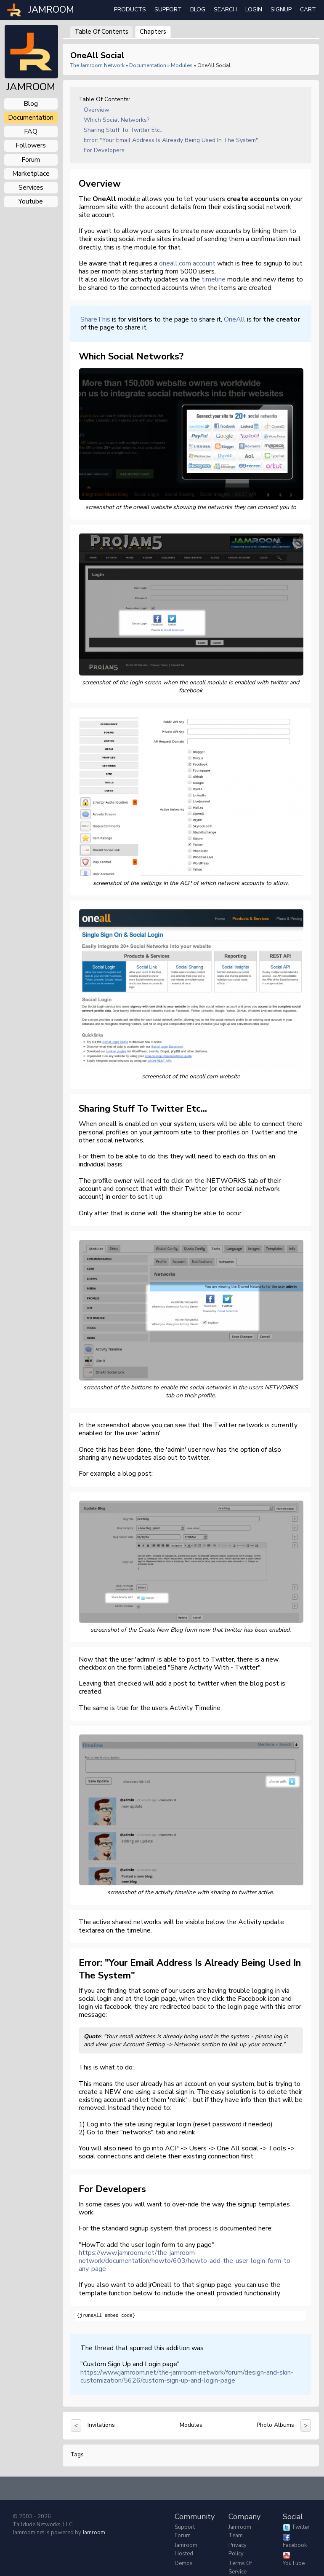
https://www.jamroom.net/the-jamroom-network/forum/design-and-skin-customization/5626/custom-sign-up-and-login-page (186, 2376)
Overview (96, 110)
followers (31, 145)
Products (130, 9)
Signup (281, 9)
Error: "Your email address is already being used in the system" (171, 140)
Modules (182, 65)
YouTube (294, 2563)
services (31, 187)
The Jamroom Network (97, 65)
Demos (184, 2563)
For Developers (104, 150)
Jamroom (93, 2532)
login (253, 9)
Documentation (147, 65)
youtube (31, 201)
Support (168, 9)
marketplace (31, 173)
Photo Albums (275, 2425)
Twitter (301, 2527)
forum (30, 159)
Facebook (295, 2545)
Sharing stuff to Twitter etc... (124, 130)
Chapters (153, 31)
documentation (30, 117)
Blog (197, 9)
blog (31, 103)
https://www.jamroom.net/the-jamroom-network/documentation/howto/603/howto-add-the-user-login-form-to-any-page (186, 2260)
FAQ (30, 131)
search (225, 9)
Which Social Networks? (116, 120)
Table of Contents (101, 31)
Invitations (101, 2425)
